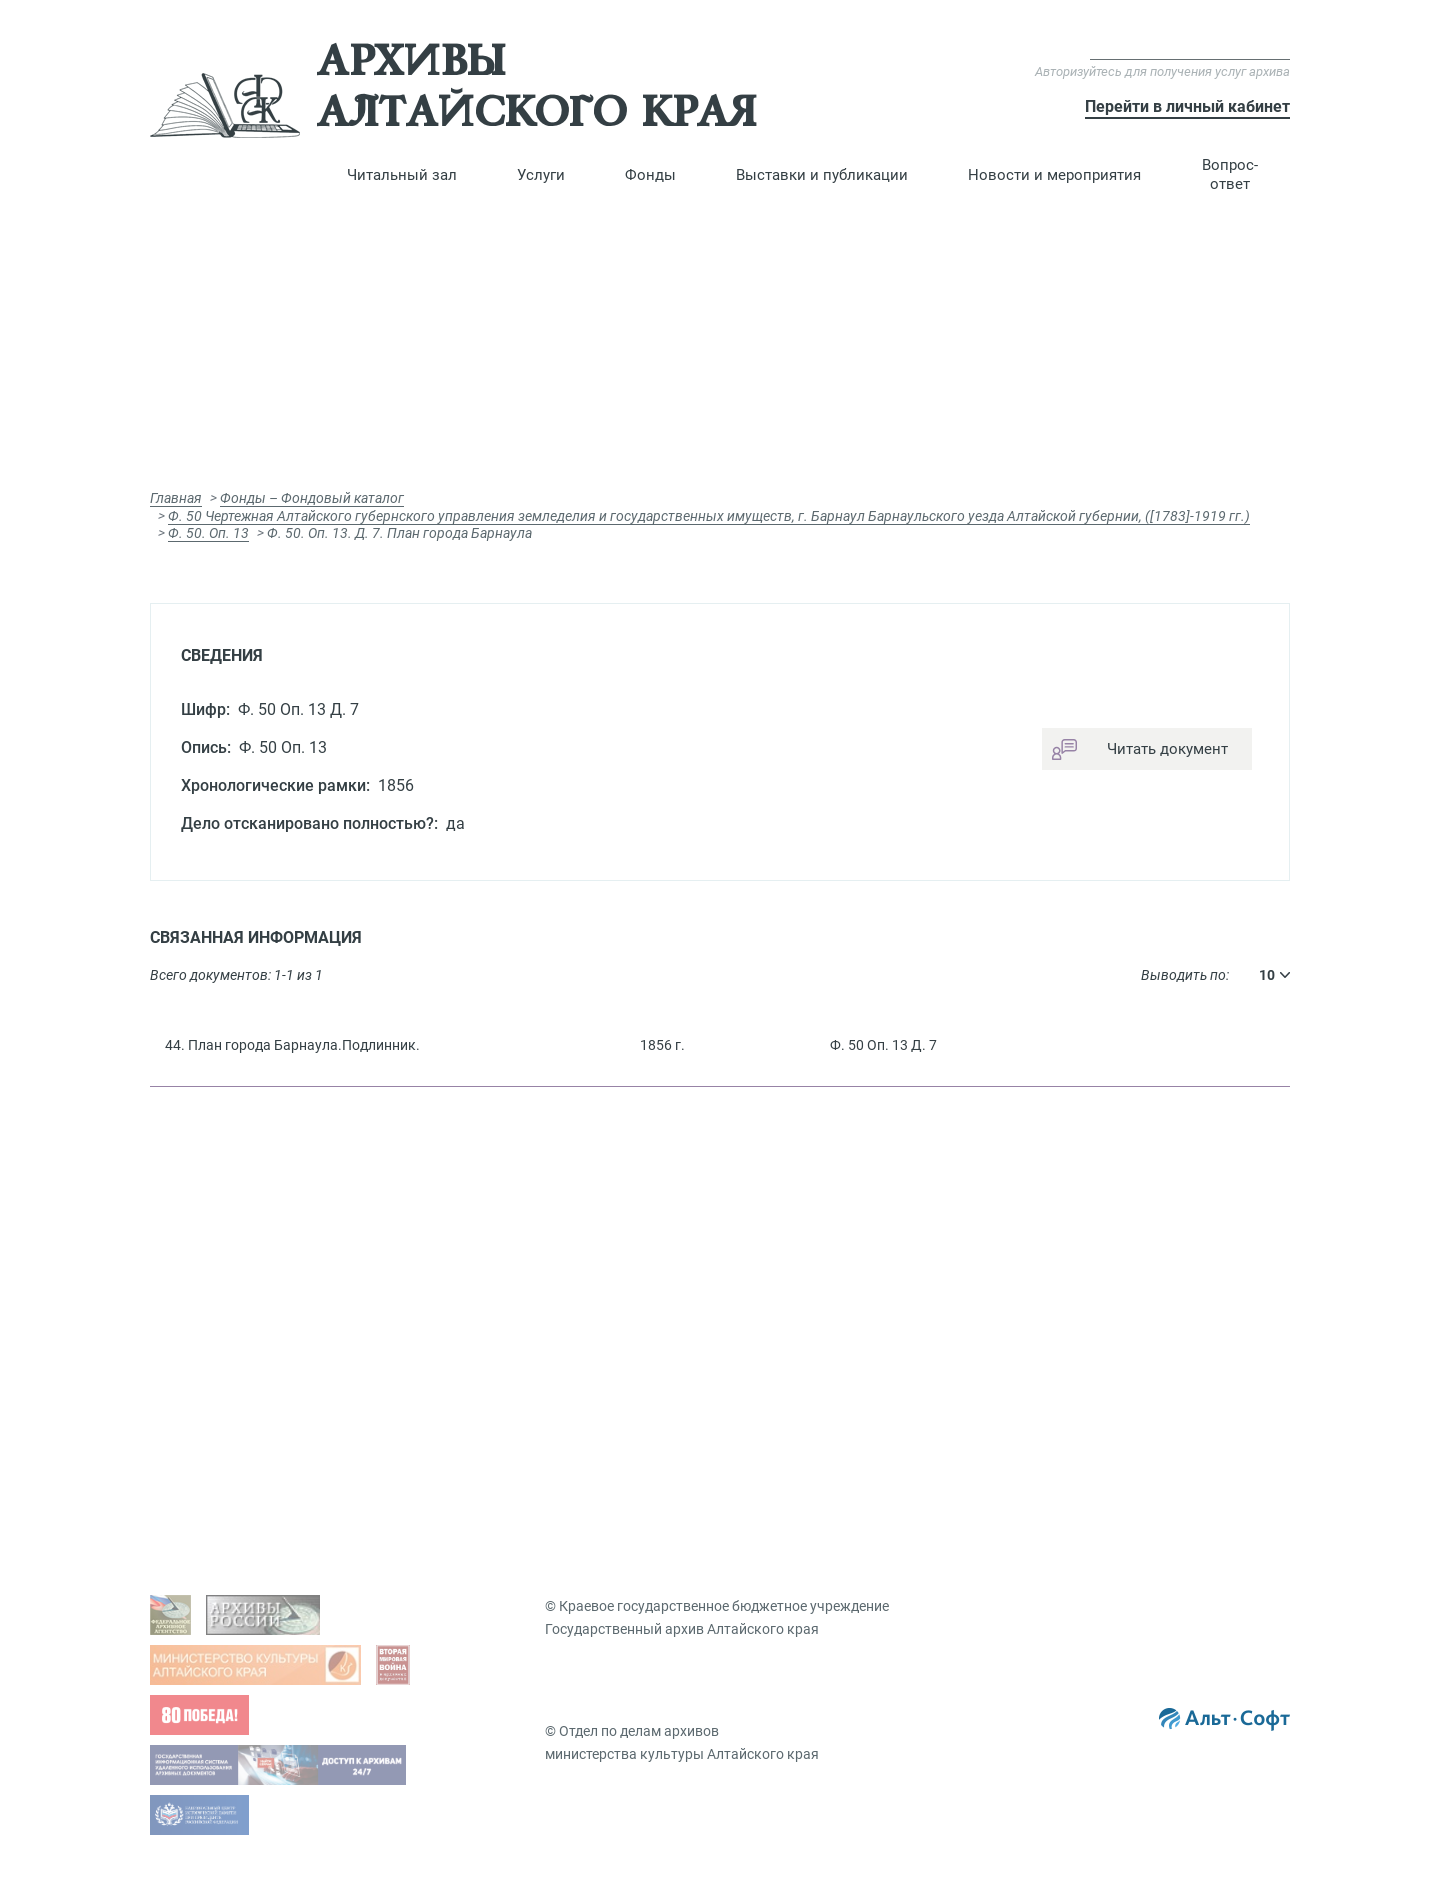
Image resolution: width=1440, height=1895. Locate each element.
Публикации (1080, 1305)
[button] (402, 175)
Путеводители (800, 1326)
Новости (1068, 1418)
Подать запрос (519, 1336)
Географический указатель (844, 1357)
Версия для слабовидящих (1190, 49)
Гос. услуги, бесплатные (548, 1274)
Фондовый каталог (818, 1243)
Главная (176, 498)
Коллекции (1076, 1336)
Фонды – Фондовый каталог (312, 498)
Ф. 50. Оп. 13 (208, 533)
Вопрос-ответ (1230, 174)
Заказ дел (502, 1367)
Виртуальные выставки (1118, 1243)
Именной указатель (819, 1388)
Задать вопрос (233, 1243)
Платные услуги (522, 1305)
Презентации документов (1124, 1274)
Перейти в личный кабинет (1187, 106)
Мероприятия (1085, 1449)
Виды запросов (520, 1243)
